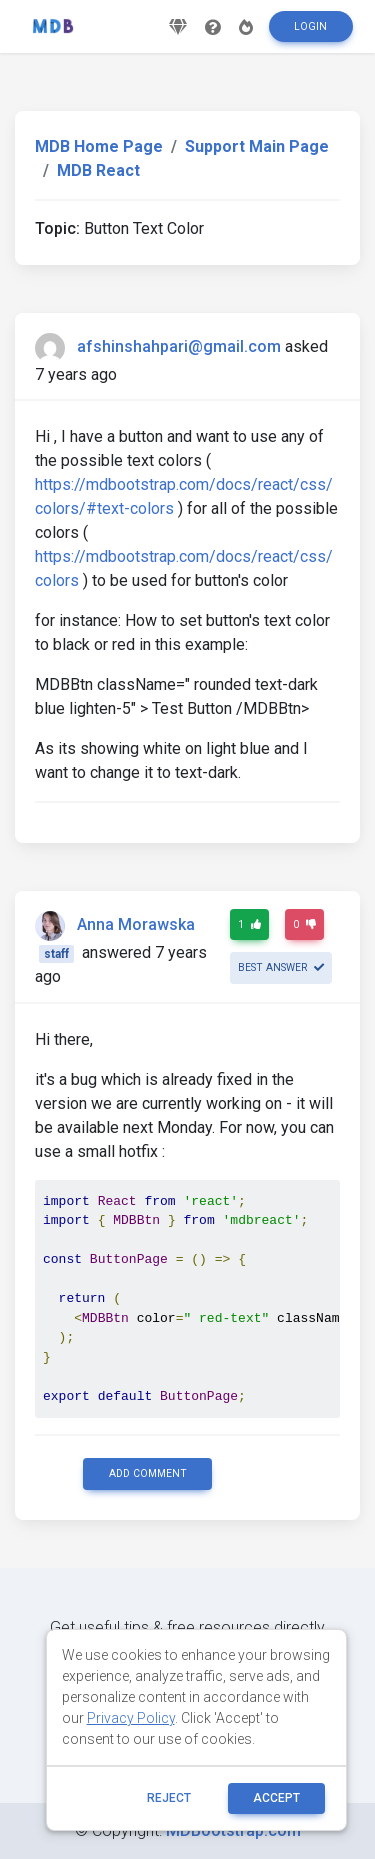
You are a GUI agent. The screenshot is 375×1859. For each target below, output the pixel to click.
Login (310, 26)
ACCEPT (276, 1798)
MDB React (98, 170)
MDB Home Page (99, 146)
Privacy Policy (131, 1718)
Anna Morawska (136, 924)
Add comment (148, 1473)
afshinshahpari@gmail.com (179, 346)
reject (169, 1798)
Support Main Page (257, 146)
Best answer (281, 967)
